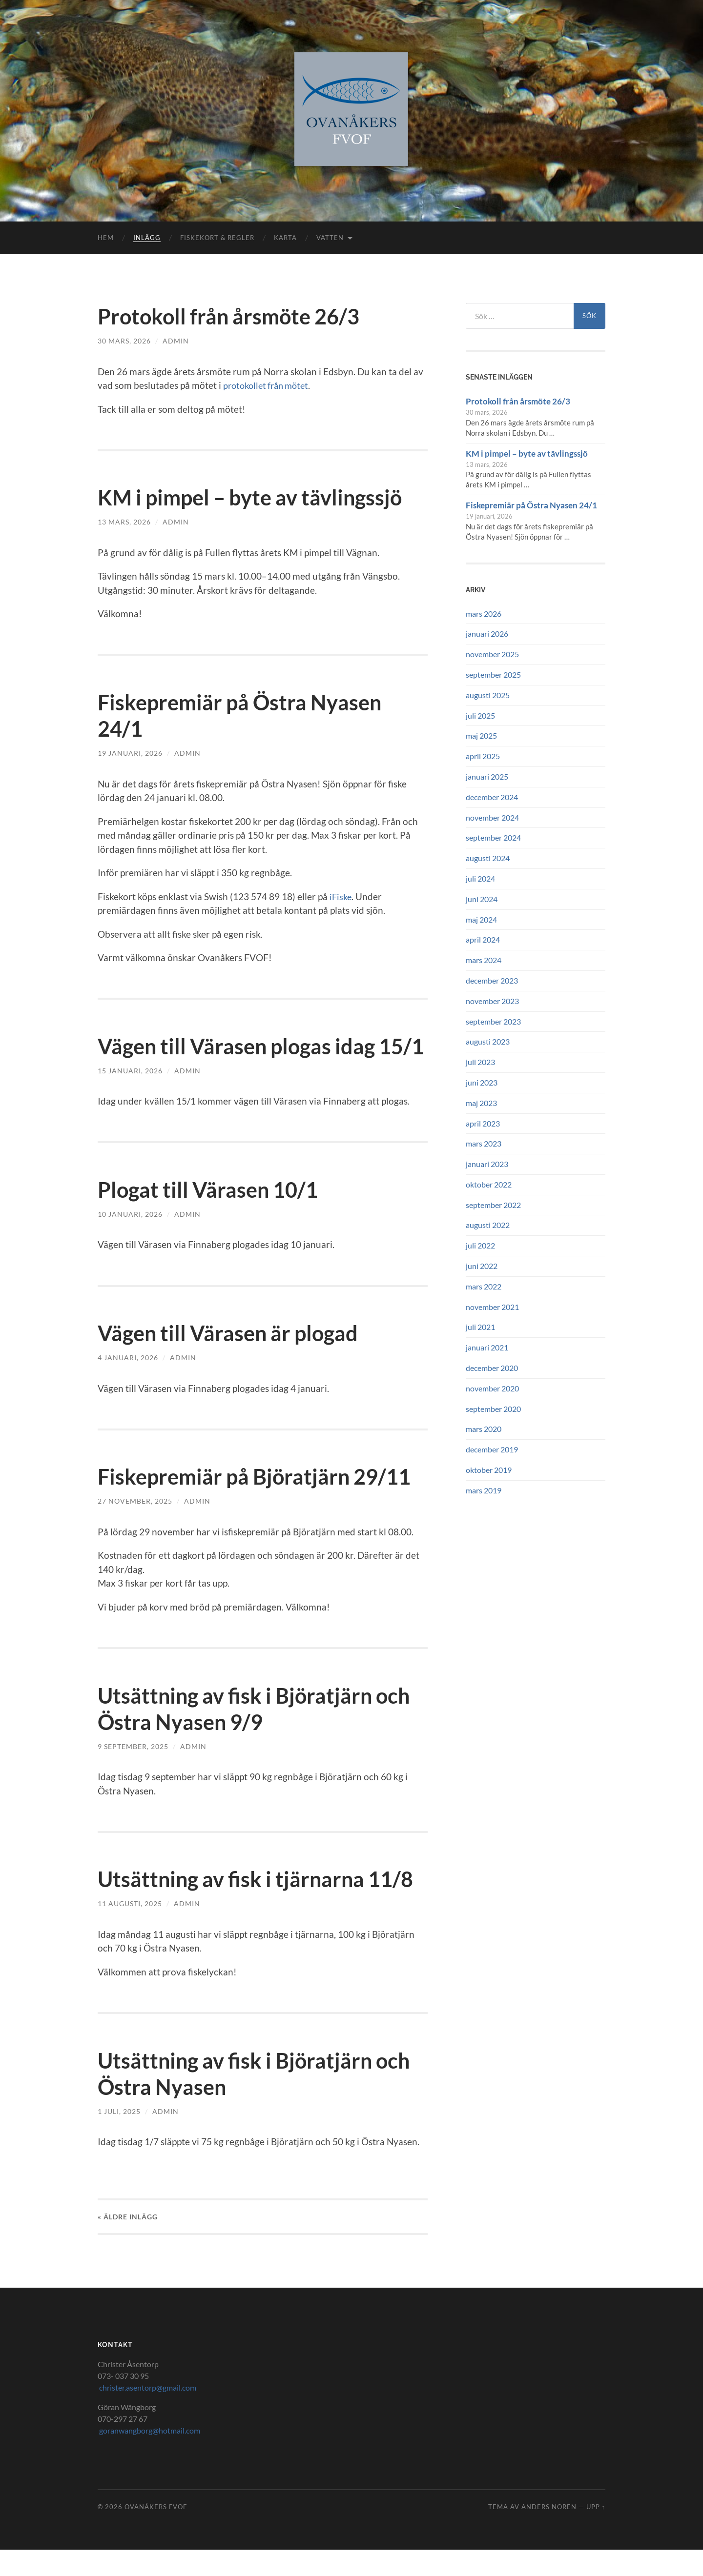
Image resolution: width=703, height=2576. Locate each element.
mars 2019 (483, 1490)
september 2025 (493, 674)
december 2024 (492, 797)
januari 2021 (487, 1347)
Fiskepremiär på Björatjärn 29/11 (260, 1502)
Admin (176, 341)
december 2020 (492, 1367)
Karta (285, 238)
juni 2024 (481, 899)
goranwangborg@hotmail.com (149, 2456)
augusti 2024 (488, 858)
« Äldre (128, 2243)
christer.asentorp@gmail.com (147, 2413)
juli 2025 (480, 715)
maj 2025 (481, 735)
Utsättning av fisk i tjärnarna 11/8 (262, 1905)
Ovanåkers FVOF (155, 2533)
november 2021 (492, 1306)
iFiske (341, 896)
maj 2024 (481, 919)
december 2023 (492, 980)
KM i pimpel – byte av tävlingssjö (257, 497)
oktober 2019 (489, 1469)
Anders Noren (549, 2533)
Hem (106, 238)
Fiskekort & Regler (217, 238)
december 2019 (492, 1449)
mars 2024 (483, 960)
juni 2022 (481, 1265)
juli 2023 (480, 1062)
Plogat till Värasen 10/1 (212, 1216)
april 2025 (483, 756)
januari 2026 (487, 633)
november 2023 (492, 1001)
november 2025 (492, 654)
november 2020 (492, 1388)
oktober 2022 (489, 1184)
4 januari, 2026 (128, 1384)
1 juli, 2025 (119, 2137)
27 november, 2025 (135, 1527)
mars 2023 (483, 1143)
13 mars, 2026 (124, 522)
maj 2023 (481, 1102)
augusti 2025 (488, 695)
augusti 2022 (488, 1224)
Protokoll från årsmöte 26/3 (235, 316)
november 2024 (492, 817)
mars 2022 (483, 1286)
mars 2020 (483, 1428)
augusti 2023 (488, 1041)
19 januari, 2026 (130, 753)
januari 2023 (487, 1163)
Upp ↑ (595, 2533)
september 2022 (493, 1204)
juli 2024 (480, 878)
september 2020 (493, 1408)
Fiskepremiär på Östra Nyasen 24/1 (531, 505)
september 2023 (493, 1021)
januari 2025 (487, 776)
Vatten (330, 238)
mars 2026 (483, 613)
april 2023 (483, 1123)
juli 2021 (480, 1326)
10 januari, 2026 (130, 1240)
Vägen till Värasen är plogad (234, 1359)
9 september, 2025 (133, 1773)
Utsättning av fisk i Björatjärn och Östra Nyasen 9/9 (261, 1735)
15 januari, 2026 (130, 1097)
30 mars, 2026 (124, 341)
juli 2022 (480, 1245)
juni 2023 (481, 1082)
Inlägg (147, 238)
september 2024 (493, 837)
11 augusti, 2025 (130, 1930)
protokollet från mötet (269, 385)
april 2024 (483, 939)
